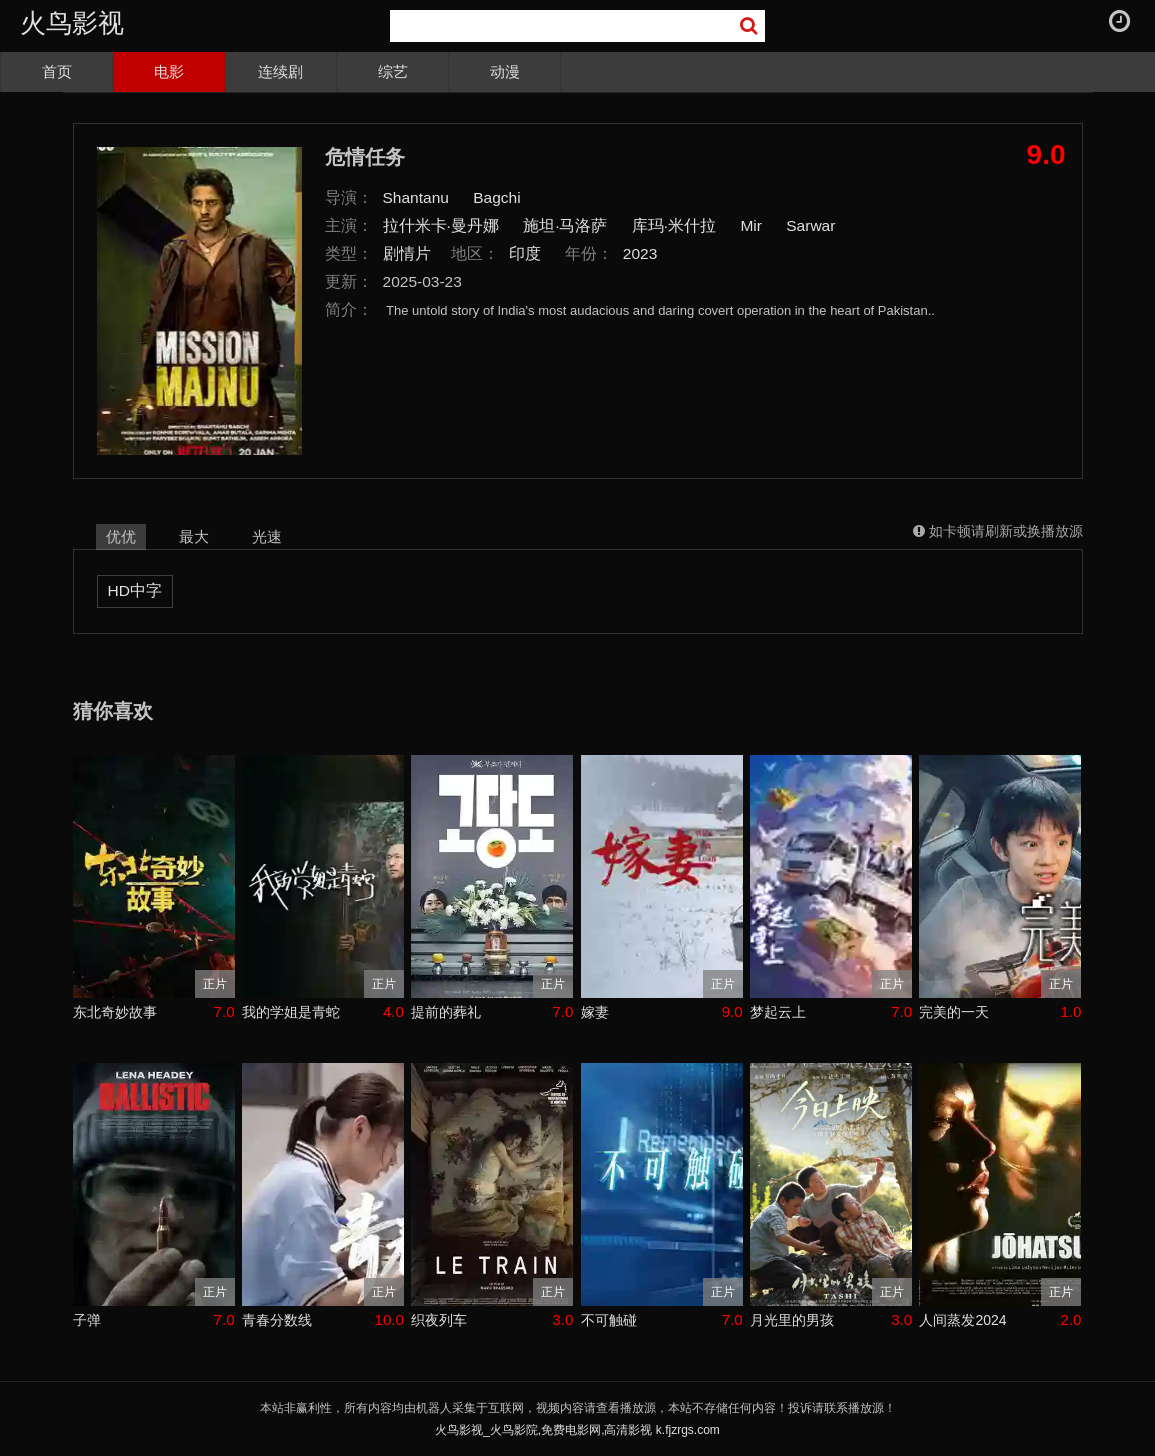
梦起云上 (778, 1012)
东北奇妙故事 (115, 1012)
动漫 (505, 71)
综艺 (393, 71)
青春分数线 (277, 1320)
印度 (525, 253)
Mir (751, 225)
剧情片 (407, 253)
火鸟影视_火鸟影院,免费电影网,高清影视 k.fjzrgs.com (577, 1430)
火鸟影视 (72, 23)
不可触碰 (609, 1320)
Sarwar (810, 225)
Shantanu (416, 197)
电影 (169, 71)
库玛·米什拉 (674, 225)
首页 (57, 71)
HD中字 (135, 590)
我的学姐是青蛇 (291, 1012)
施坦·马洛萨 (565, 225)
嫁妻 (595, 1012)
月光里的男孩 (792, 1320)
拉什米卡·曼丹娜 (441, 225)
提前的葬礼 (446, 1012)
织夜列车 (439, 1320)
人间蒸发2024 (962, 1320)
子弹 (87, 1320)
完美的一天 (954, 1012)
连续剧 (280, 71)
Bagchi (496, 197)
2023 (640, 253)
